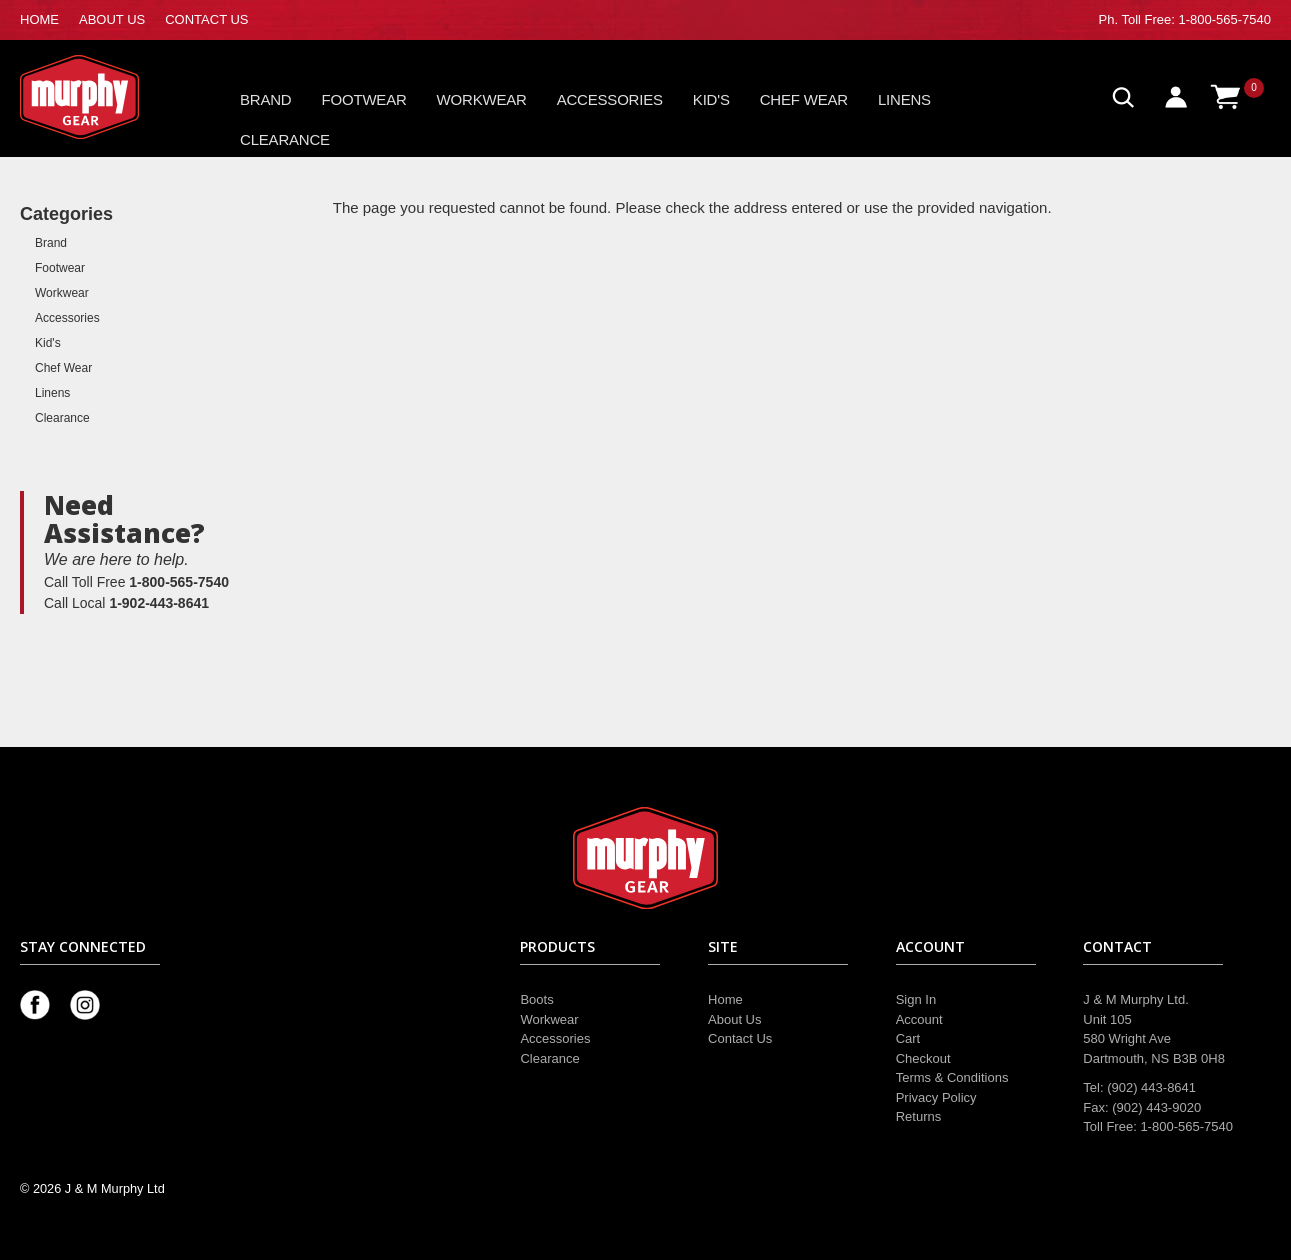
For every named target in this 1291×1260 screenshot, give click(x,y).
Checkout (923, 1058)
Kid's (711, 99)
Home (725, 999)
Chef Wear (804, 99)
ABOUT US (112, 19)
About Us (734, 1019)
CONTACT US (206, 19)
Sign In (916, 999)
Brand (266, 99)
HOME (39, 19)
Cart (908, 1038)
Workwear (482, 99)
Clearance (285, 139)
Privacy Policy (936, 1097)
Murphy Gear (105, 97)
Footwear (364, 99)
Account (919, 1019)
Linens (904, 99)
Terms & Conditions (952, 1077)
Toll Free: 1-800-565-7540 (1196, 19)
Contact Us (740, 1038)
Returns (919, 1116)
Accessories (610, 99)
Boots (536, 999)
